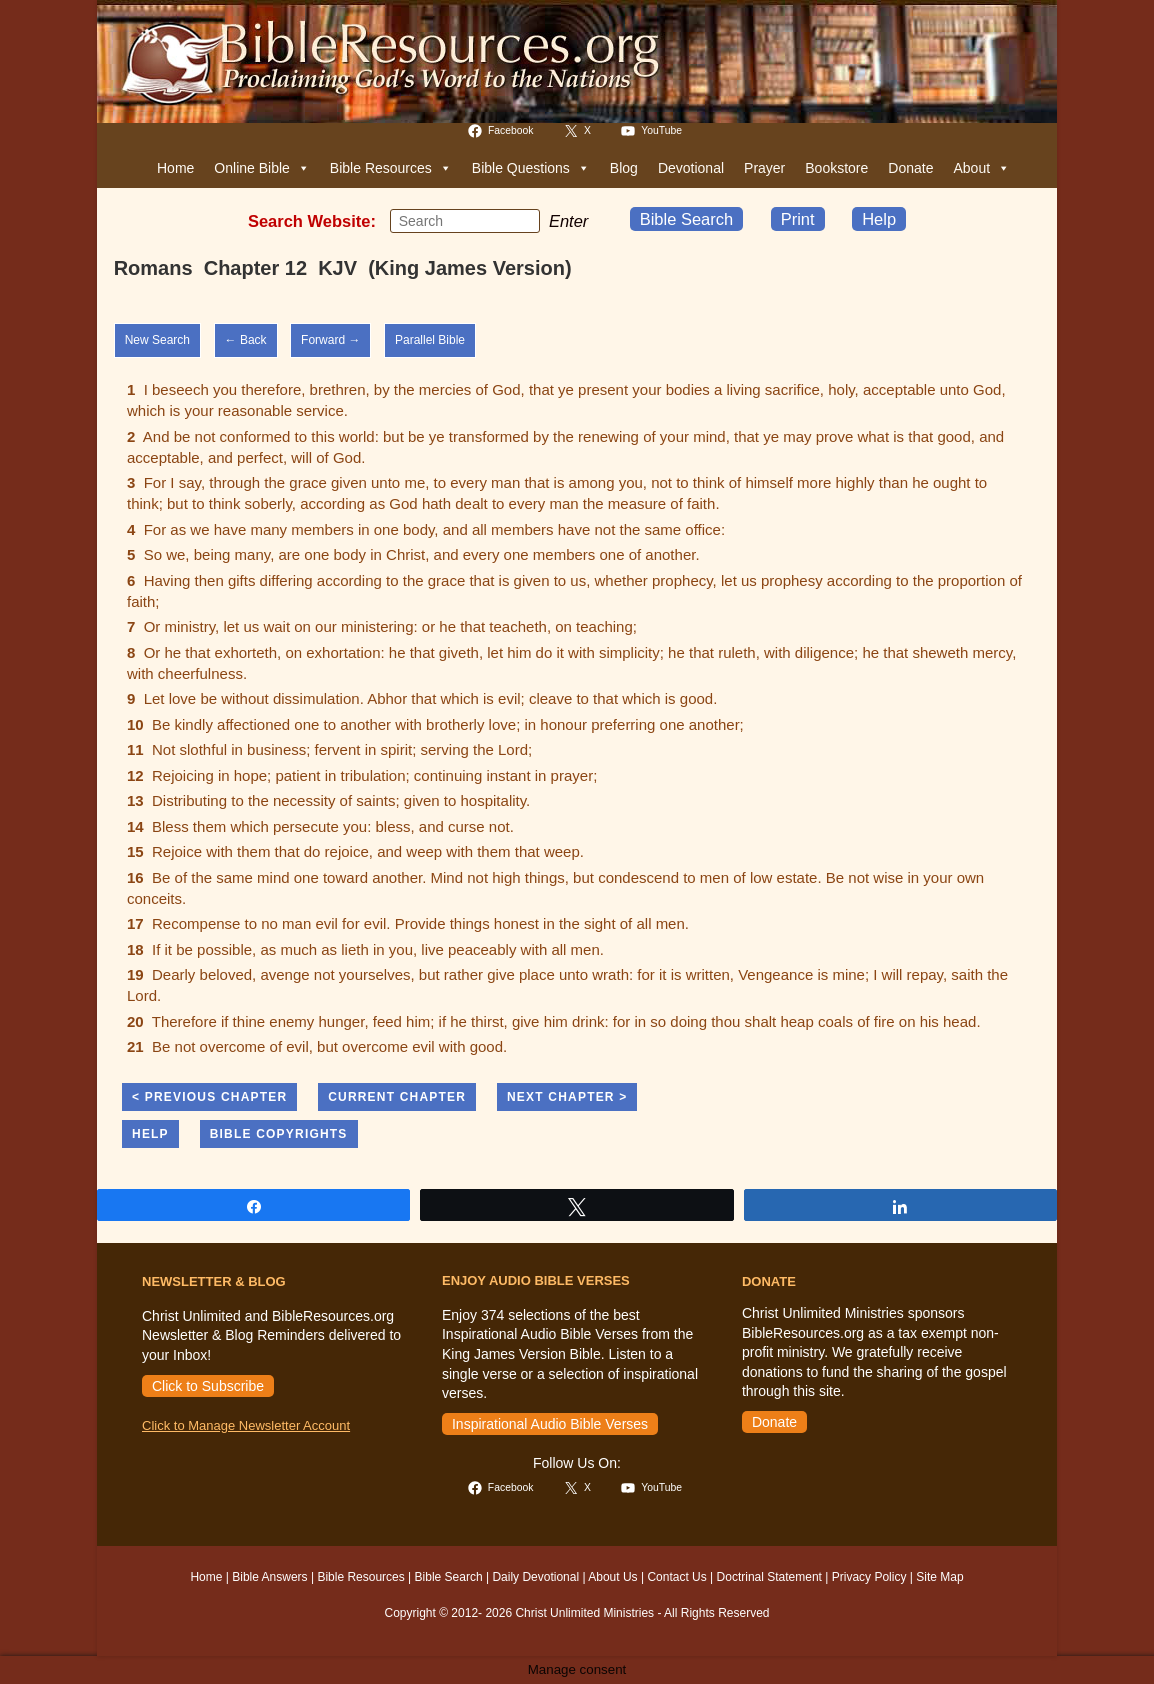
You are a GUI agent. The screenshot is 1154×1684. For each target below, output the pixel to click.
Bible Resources (391, 168)
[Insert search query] (465, 221)
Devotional (691, 168)
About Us (612, 1577)
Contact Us (676, 1577)
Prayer (764, 168)
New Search (157, 340)
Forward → (330, 340)
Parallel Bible (430, 340)
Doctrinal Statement (769, 1577)
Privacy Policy (869, 1577)
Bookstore (836, 168)
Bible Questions (531, 168)
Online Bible (262, 168)
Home (175, 168)
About (981, 168)
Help (879, 219)
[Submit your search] (520, 220)
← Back (246, 340)
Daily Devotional (535, 1577)
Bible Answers (269, 1577)
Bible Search (687, 219)
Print (798, 219)
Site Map (939, 1577)
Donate (910, 168)
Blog (624, 168)
